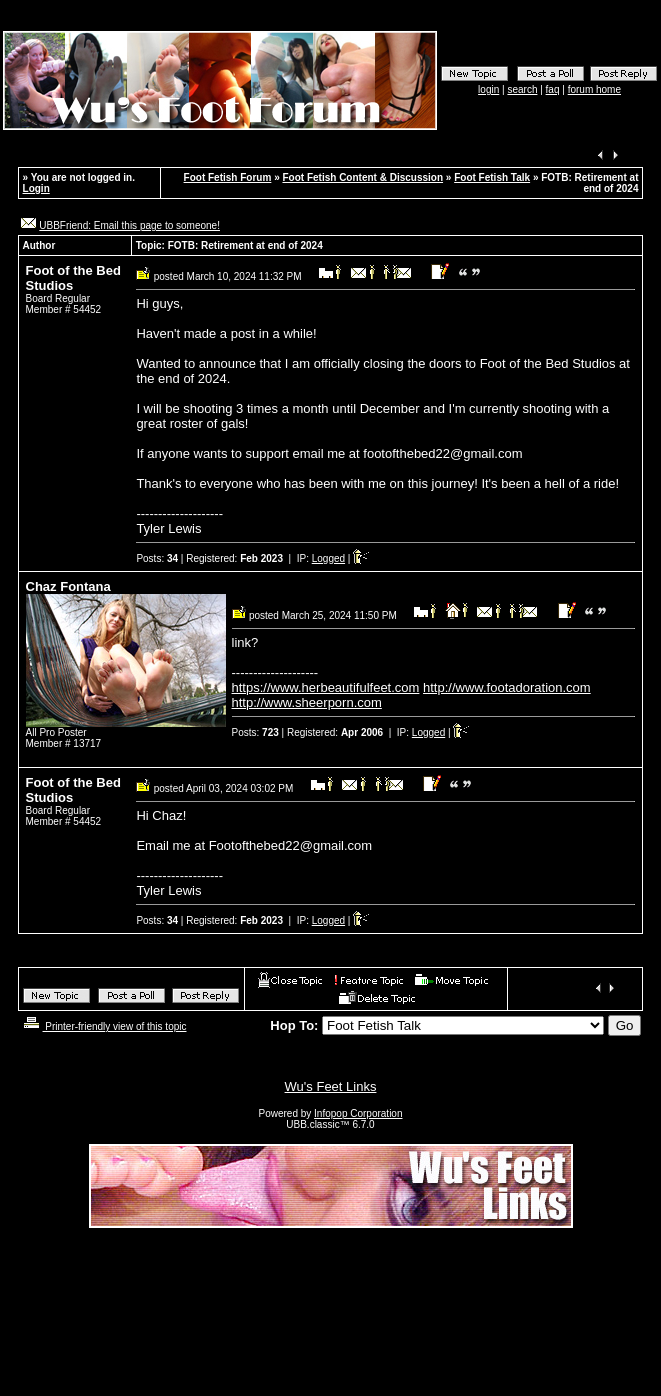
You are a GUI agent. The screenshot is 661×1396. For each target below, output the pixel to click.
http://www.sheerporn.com (307, 702)
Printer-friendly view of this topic (103, 1026)
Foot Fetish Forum (228, 177)
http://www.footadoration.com (507, 687)
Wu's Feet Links (331, 1086)
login (488, 89)
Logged (328, 558)
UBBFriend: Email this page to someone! (129, 225)
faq (553, 89)
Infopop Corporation (358, 1113)
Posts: (157, 558)
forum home (594, 89)
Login (36, 188)
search (522, 89)
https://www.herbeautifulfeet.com (326, 687)
